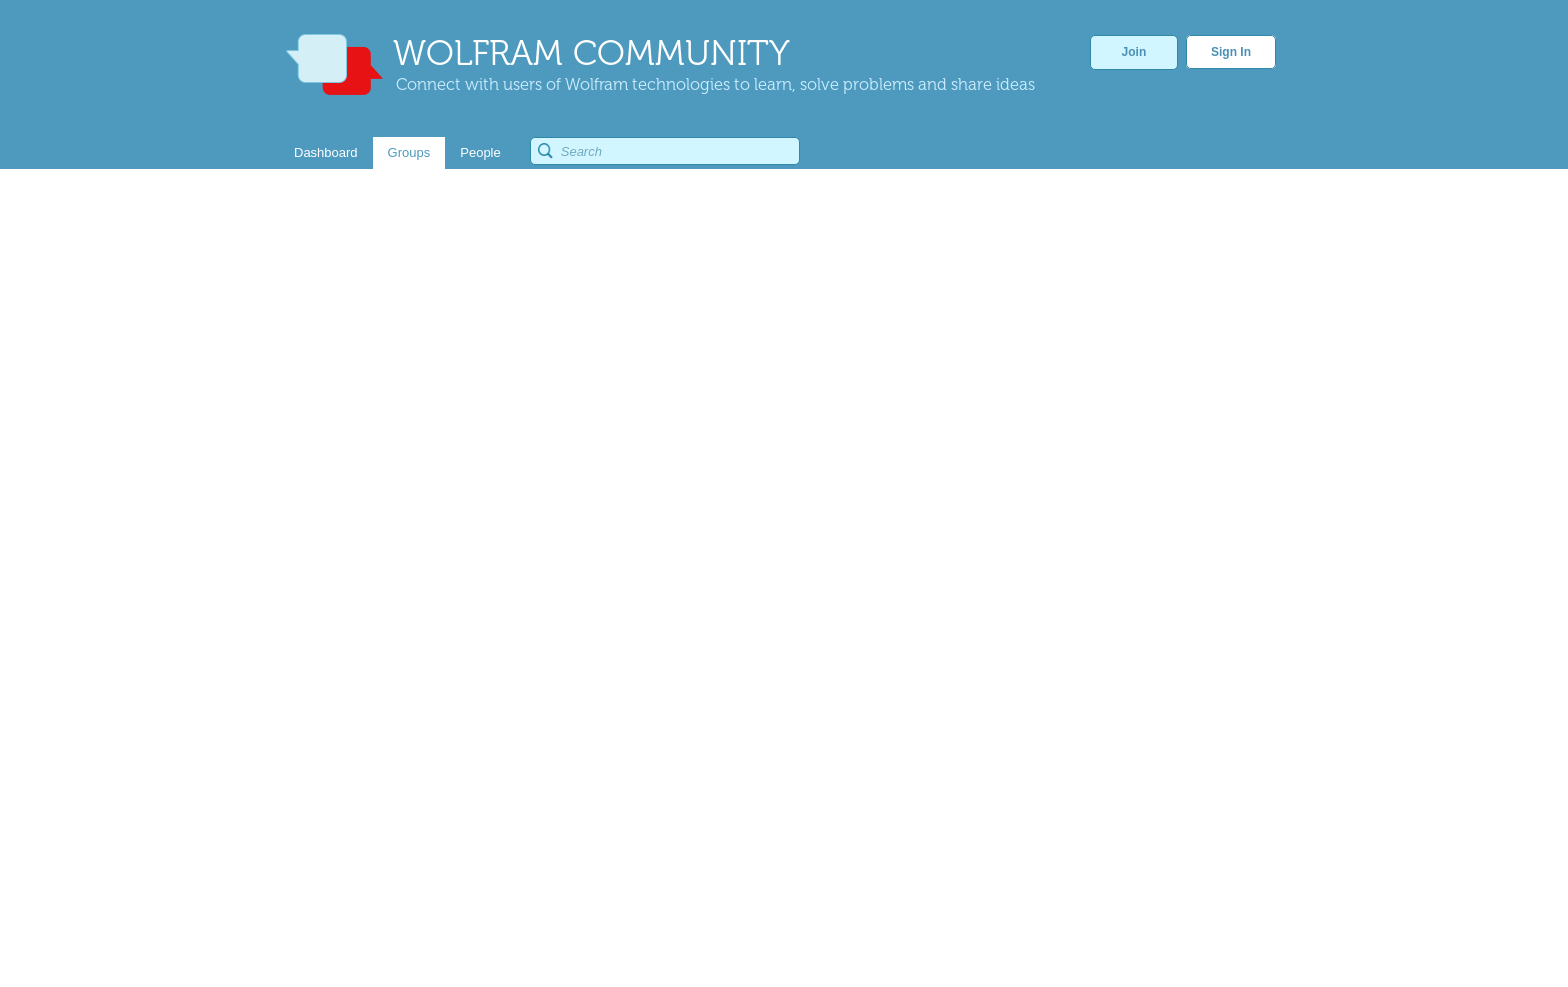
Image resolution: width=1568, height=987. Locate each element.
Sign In (1231, 52)
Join (1134, 52)
